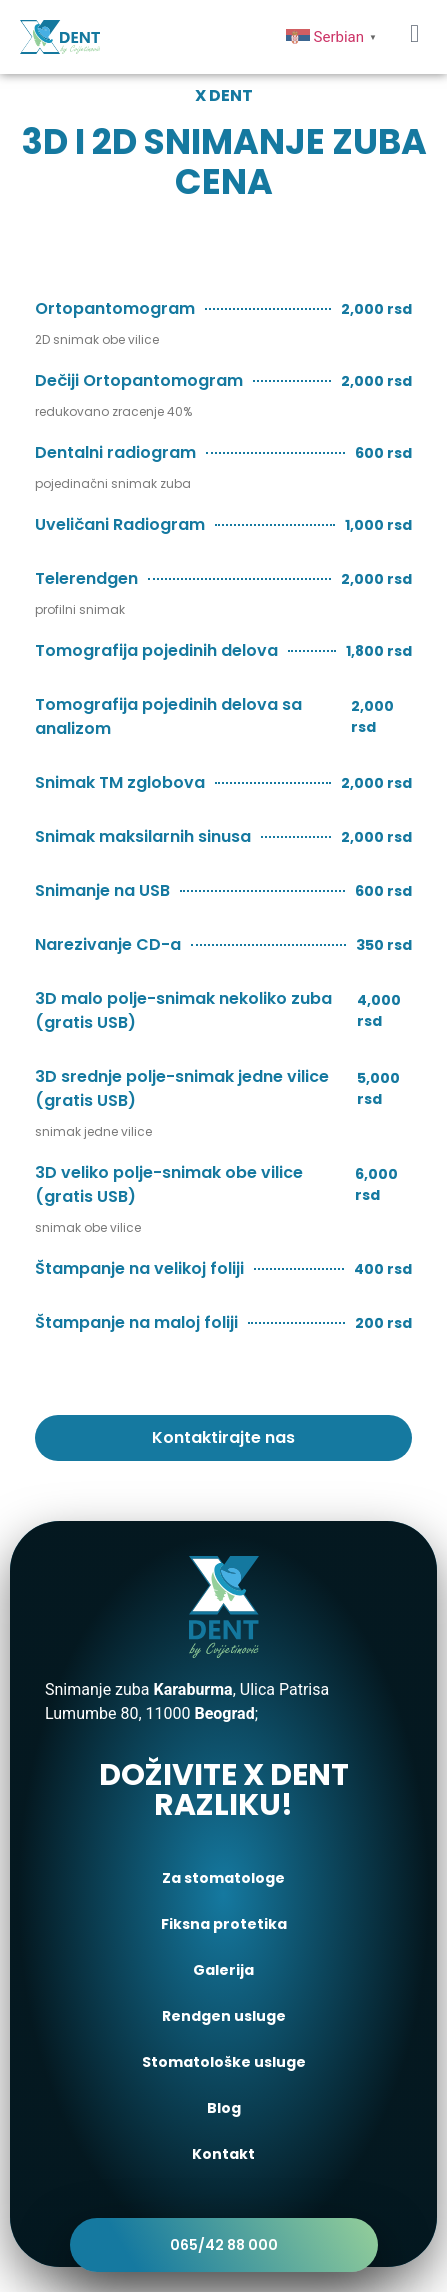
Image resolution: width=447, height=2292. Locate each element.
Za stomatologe (223, 1878)
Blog (224, 2108)
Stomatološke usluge (224, 2062)
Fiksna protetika (224, 1924)
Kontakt (223, 2154)
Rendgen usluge (224, 2016)
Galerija (223, 1970)
